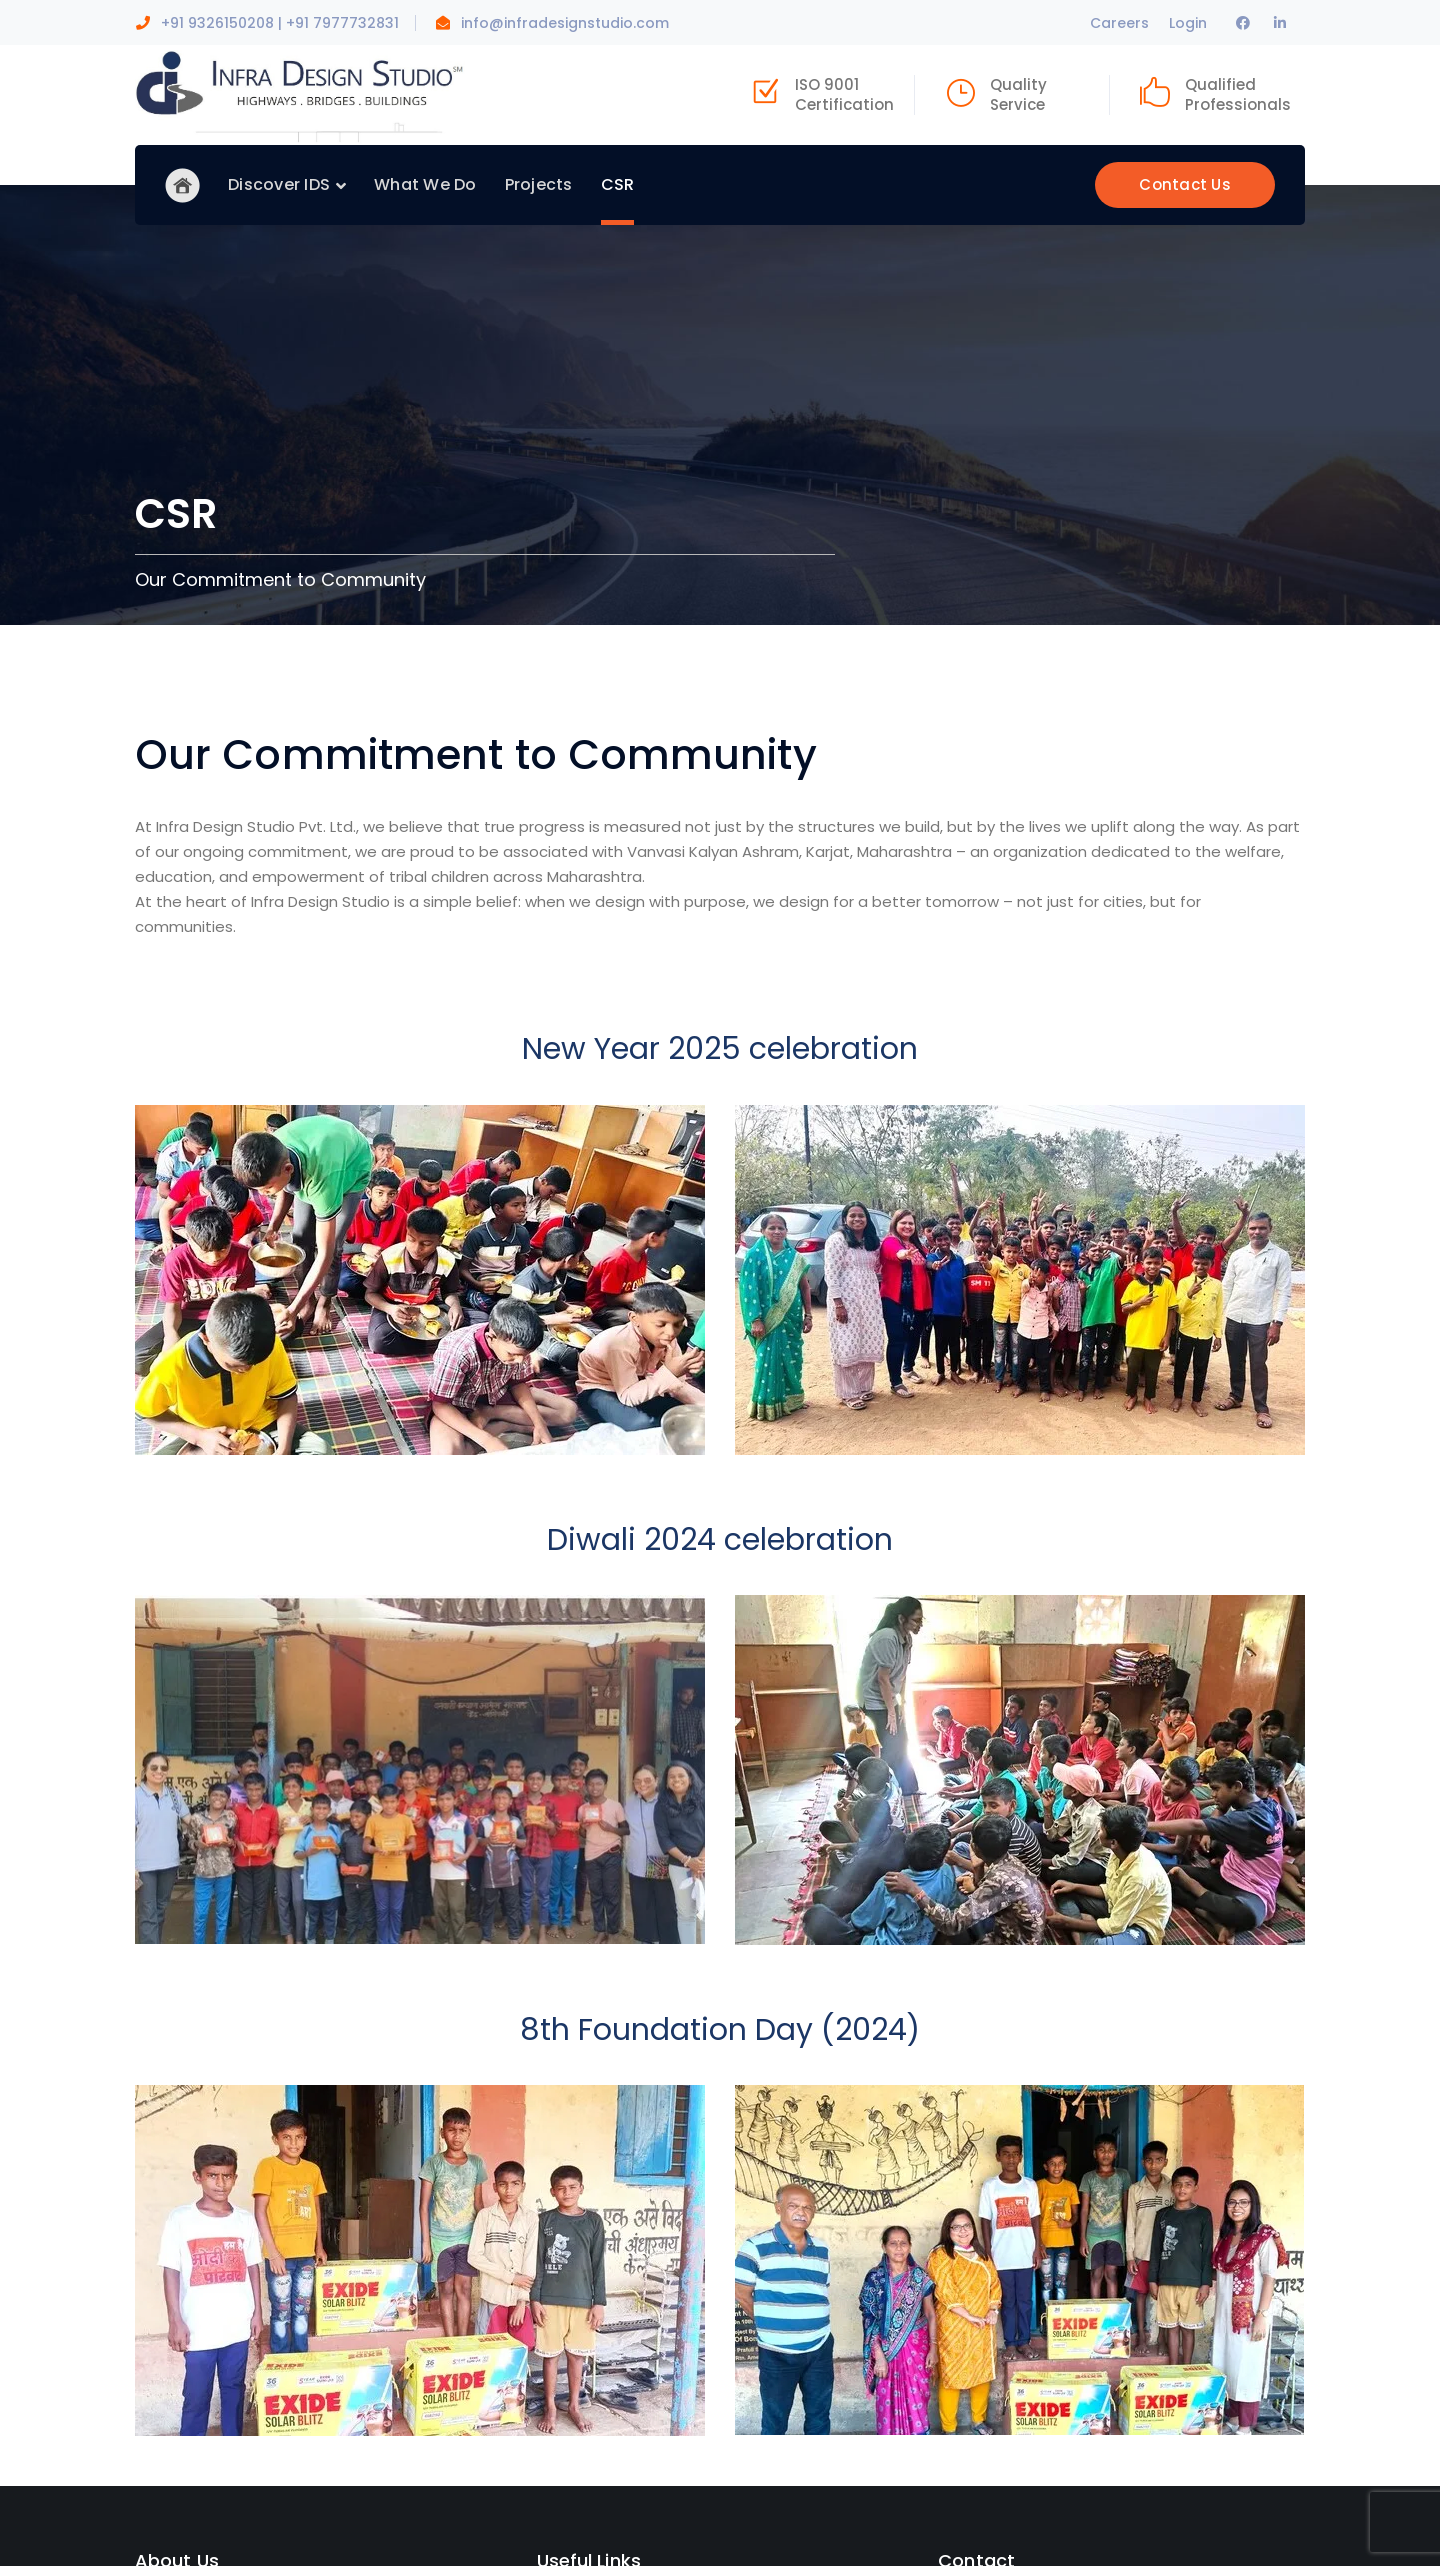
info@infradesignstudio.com (565, 23)
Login (1188, 23)
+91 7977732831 (342, 23)
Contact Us (1185, 184)
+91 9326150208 (217, 23)
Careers (1119, 23)
